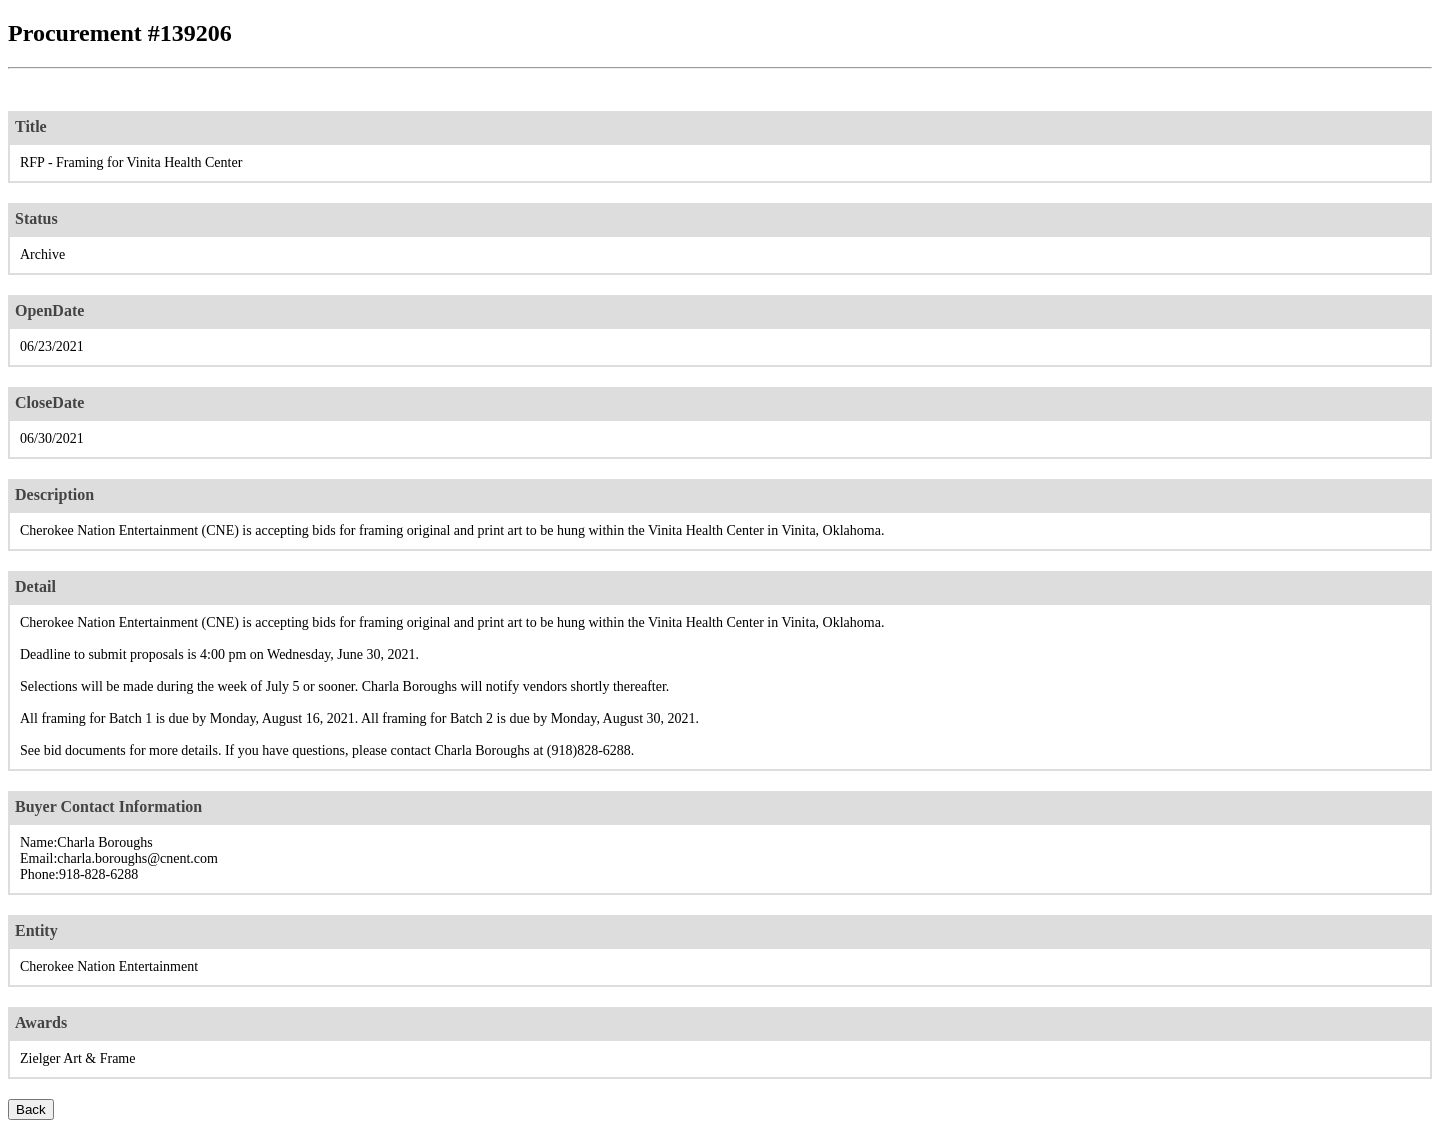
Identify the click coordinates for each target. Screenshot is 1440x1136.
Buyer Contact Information (108, 806)
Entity (36, 930)
